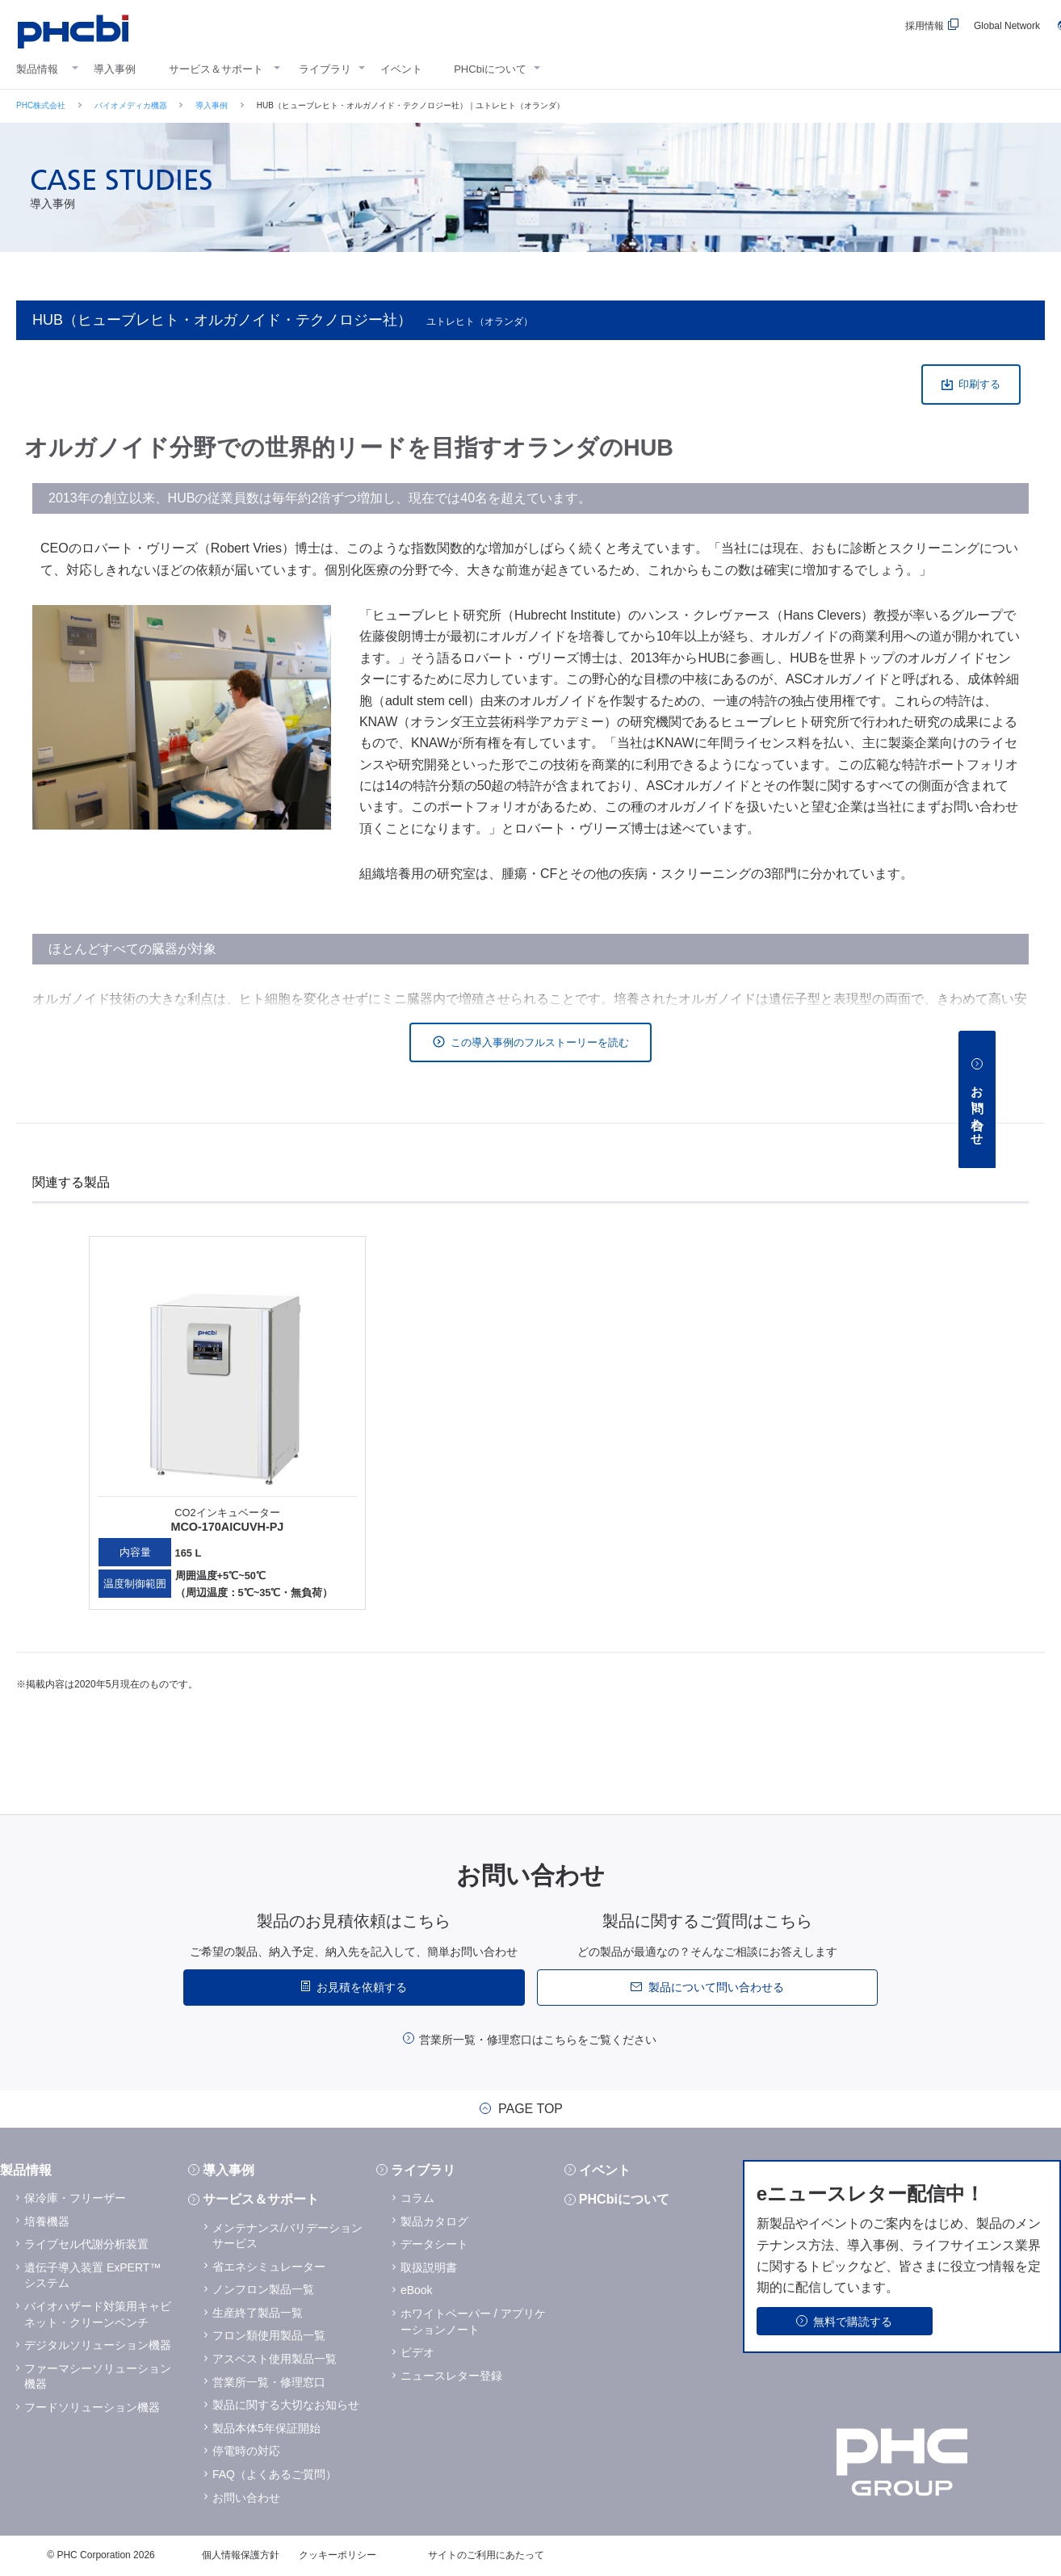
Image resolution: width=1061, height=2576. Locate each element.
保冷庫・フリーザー (75, 2197)
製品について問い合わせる (716, 1987)
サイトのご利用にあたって (486, 2555)
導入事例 (115, 69)
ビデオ (417, 2352)
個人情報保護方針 (240, 2555)
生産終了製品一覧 (257, 2312)
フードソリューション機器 (92, 2407)
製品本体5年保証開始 (266, 2428)
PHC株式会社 (40, 105)
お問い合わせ (246, 2497)
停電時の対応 (246, 2450)
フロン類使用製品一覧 (268, 2335)
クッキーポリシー (337, 2555)
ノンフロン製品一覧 (263, 2289)
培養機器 (46, 2221)
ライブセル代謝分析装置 (86, 2244)
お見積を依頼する (362, 1987)
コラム (417, 2197)
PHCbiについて (490, 69)
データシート (434, 2244)
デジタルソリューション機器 (97, 2345)
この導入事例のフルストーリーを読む (540, 1042)
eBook (416, 2290)
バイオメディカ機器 (130, 105)
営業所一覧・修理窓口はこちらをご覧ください (537, 2039)
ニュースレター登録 (451, 2375)
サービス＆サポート (216, 69)
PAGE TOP (530, 2109)
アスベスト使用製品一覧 (274, 2358)
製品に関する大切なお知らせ (285, 2404)
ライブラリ (325, 69)
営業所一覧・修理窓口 (268, 2382)
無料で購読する (852, 2321)
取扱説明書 (428, 2267)
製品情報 (37, 69)
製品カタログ (434, 2221)
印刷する (979, 384)
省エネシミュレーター (268, 2266)
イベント (401, 69)
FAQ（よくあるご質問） (274, 2474)
